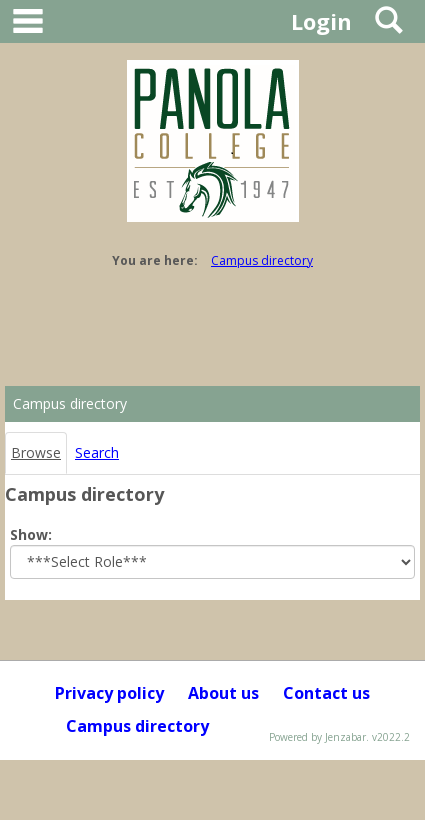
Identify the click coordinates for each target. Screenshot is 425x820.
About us (223, 693)
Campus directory (262, 260)
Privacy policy (109, 693)
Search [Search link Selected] (97, 452)
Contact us (326, 693)
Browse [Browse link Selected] (36, 452)
